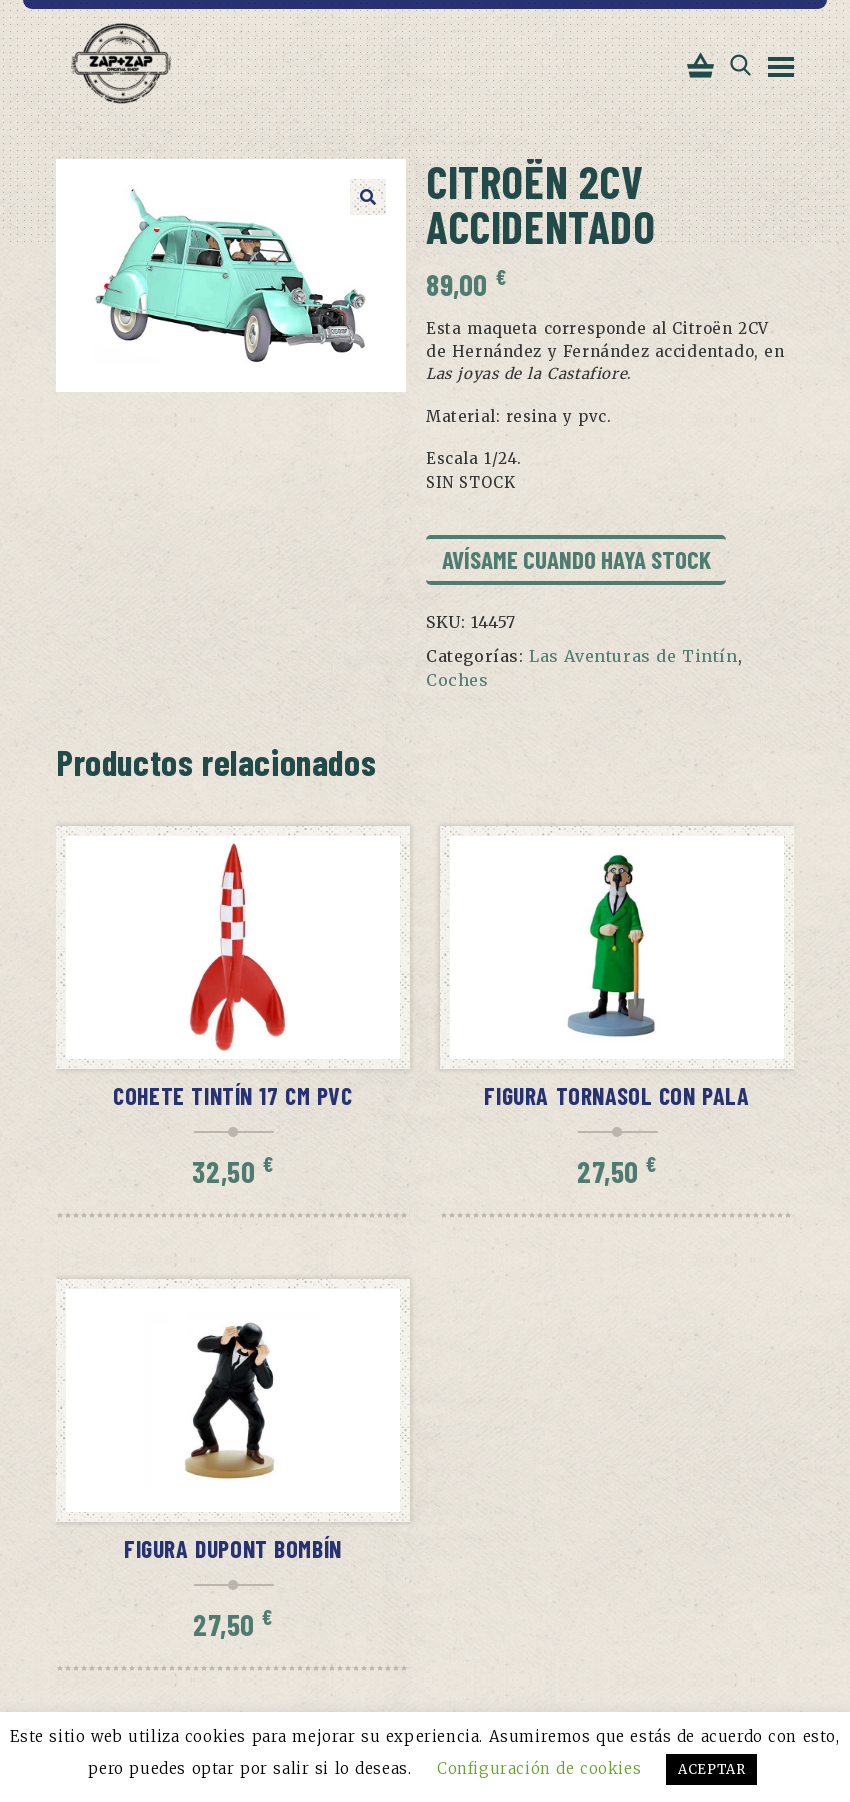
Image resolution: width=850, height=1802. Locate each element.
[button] (368, 197)
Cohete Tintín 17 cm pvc (232, 1095)
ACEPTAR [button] (711, 1769)
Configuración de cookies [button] (539, 1768)
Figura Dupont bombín (233, 1548)
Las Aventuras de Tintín (633, 656)
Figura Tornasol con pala (616, 1095)
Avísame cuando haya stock (576, 559)
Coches (457, 680)
